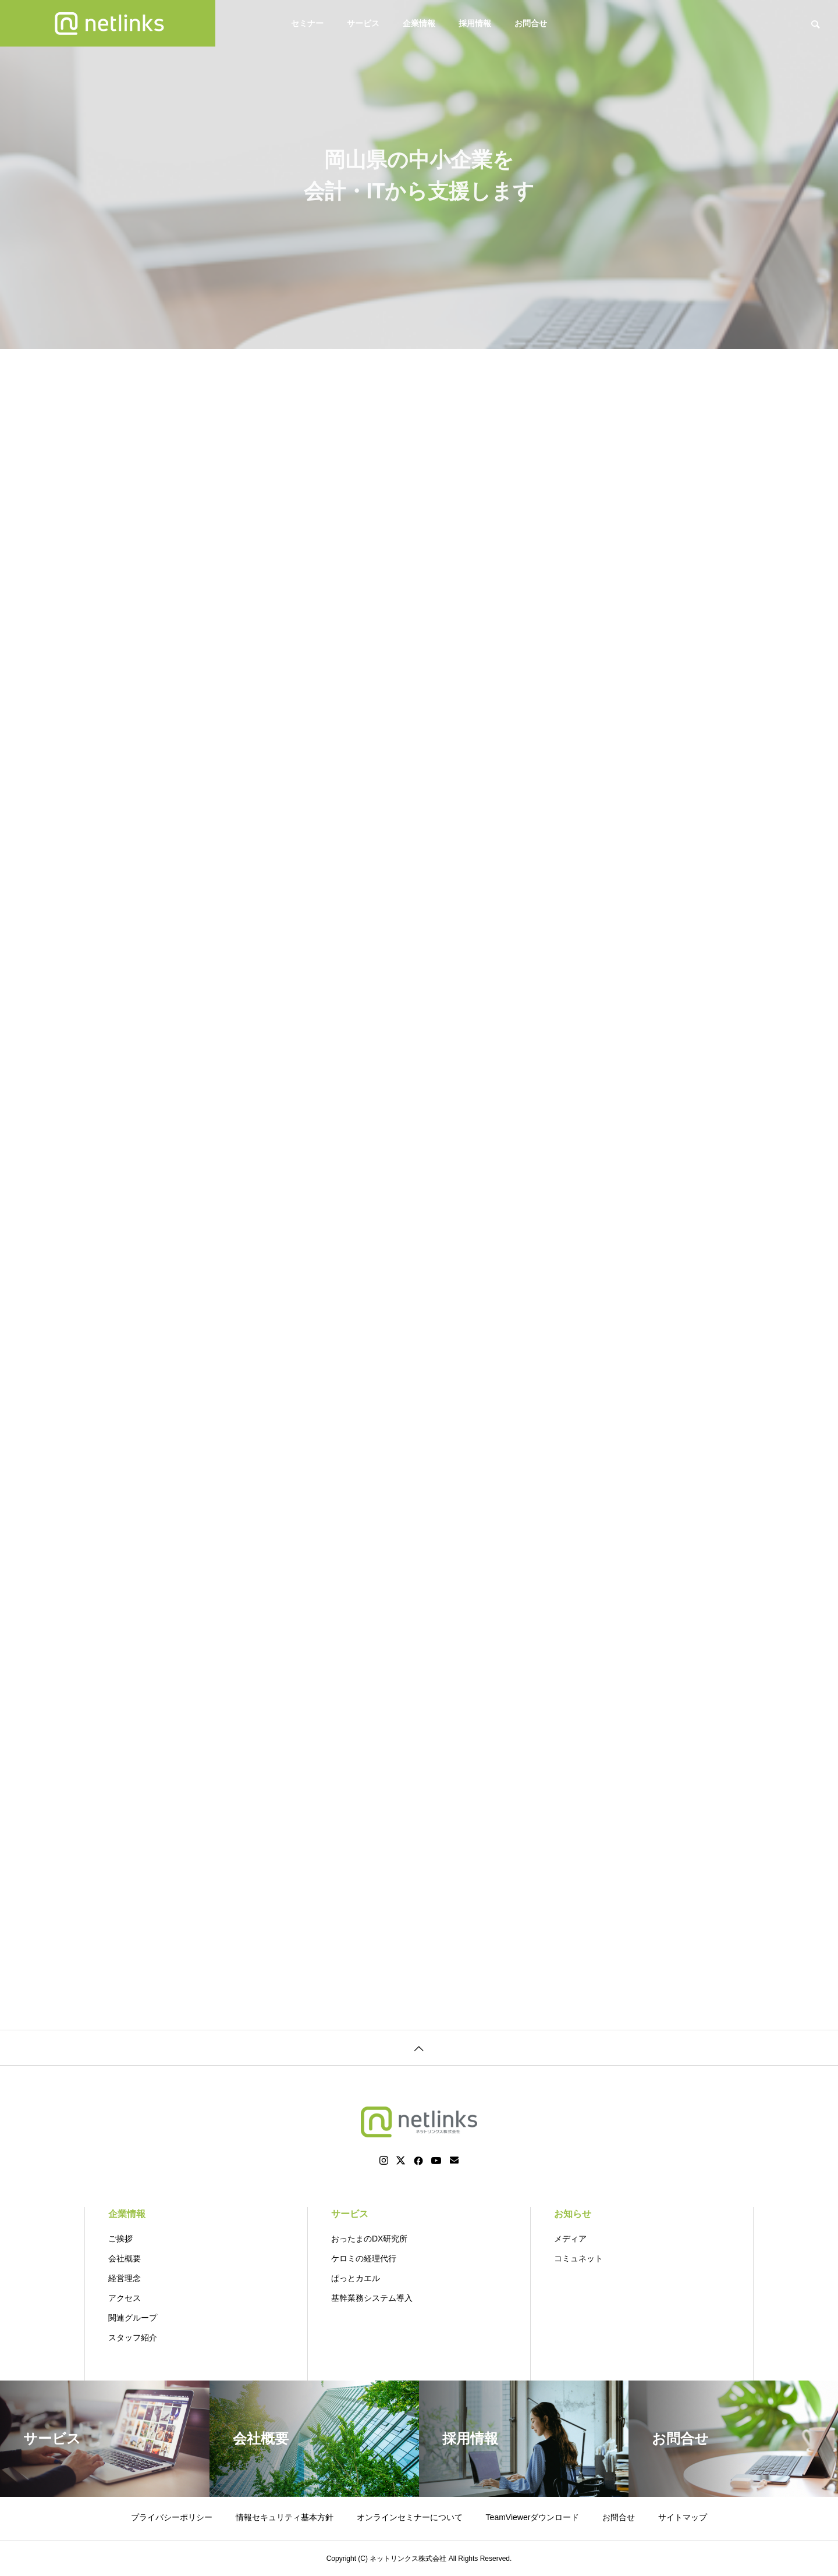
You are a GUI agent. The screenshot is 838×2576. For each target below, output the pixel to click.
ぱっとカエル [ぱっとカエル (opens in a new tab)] (355, 2278)
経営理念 (124, 2278)
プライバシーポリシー (171, 2517)
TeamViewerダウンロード (533, 2517)
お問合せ (530, 23)
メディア (570, 2238)
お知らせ (572, 2214)
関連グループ (132, 2317)
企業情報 (419, 23)
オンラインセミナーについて (410, 2517)
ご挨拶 (120, 2238)
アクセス (124, 2298)
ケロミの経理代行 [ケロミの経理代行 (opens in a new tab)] (363, 2258)
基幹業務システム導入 (372, 2298)
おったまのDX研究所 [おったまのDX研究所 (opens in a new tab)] (369, 2238)
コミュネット (578, 2258)
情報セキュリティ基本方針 (284, 2517)
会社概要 (124, 2258)
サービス (363, 23)
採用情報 (475, 23)
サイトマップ (682, 2517)
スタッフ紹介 (132, 2337)
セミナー (307, 23)
